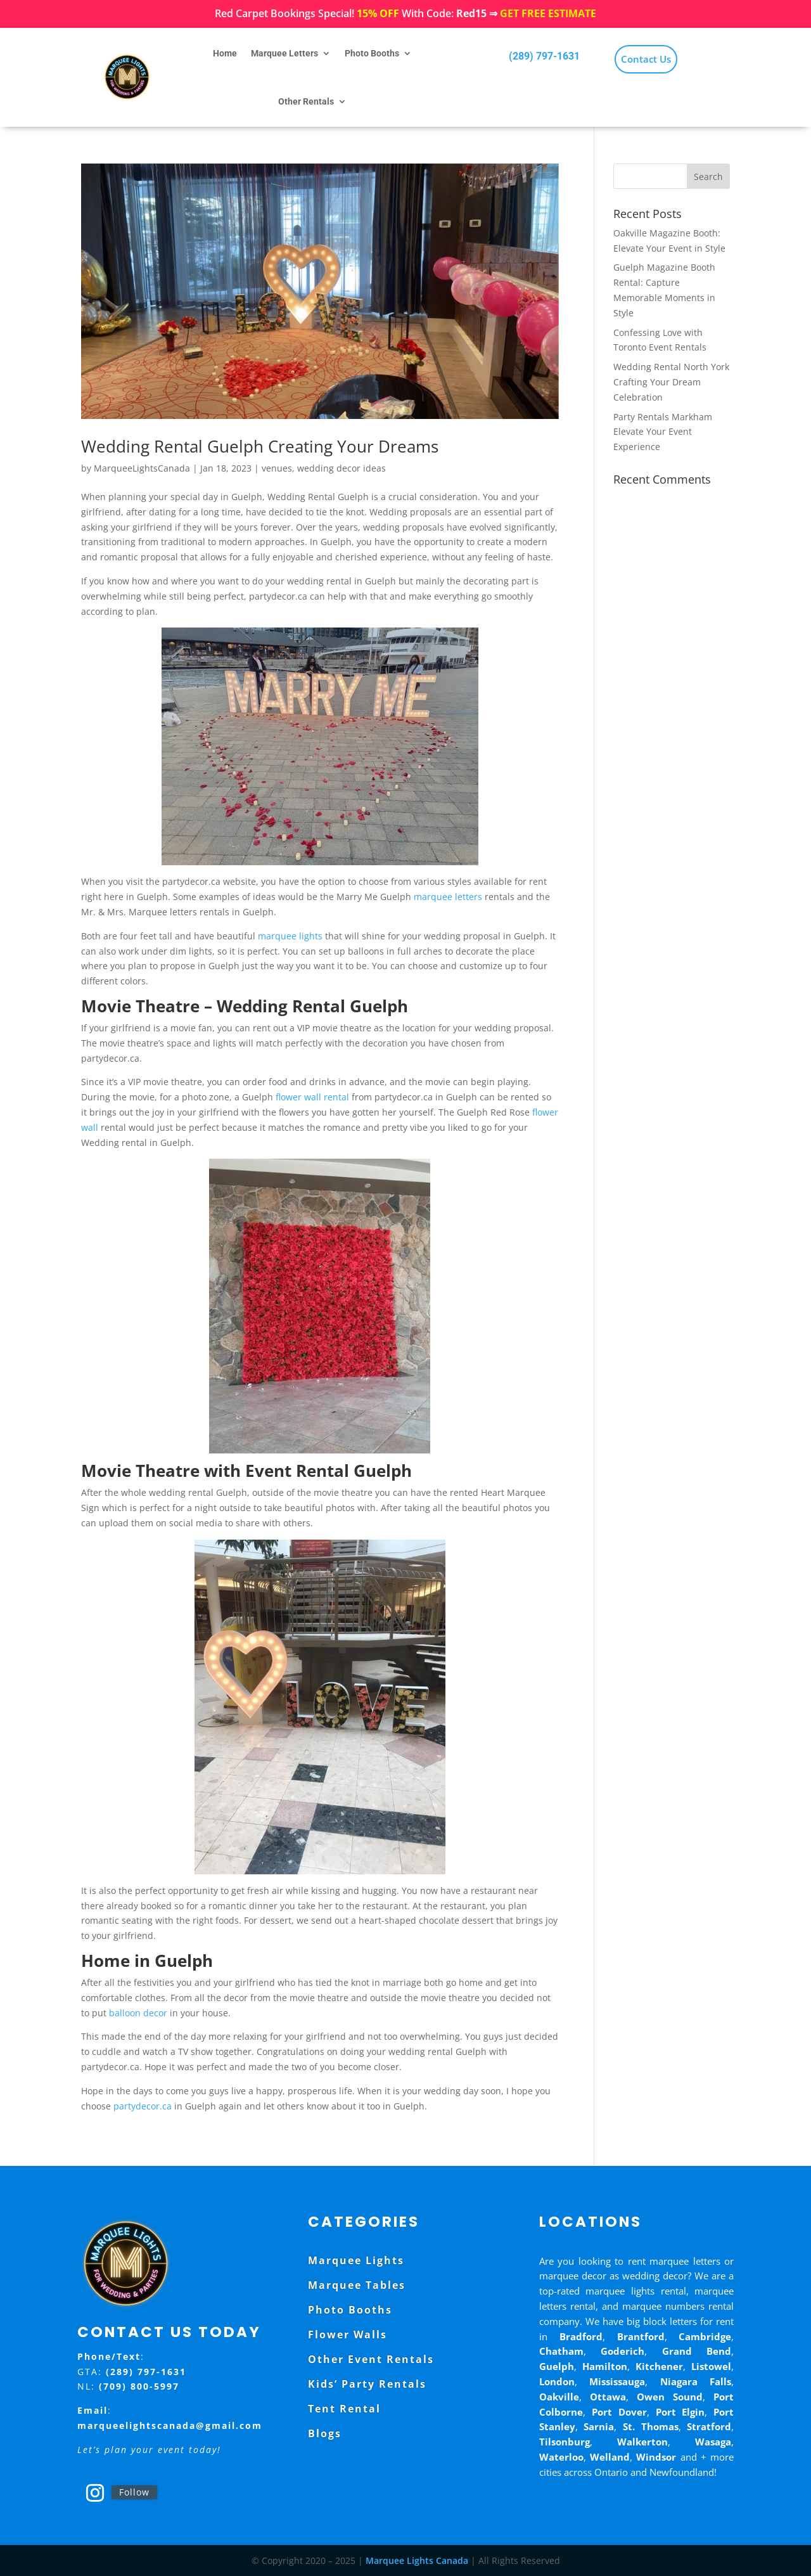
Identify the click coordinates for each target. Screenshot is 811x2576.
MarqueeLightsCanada (142, 468)
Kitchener (659, 2366)
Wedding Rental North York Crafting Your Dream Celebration (671, 382)
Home (225, 53)
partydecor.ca (142, 2106)
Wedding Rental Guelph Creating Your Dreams (259, 446)
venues (277, 468)
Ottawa (608, 2396)
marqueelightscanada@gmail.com (169, 2425)
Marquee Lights (356, 2260)
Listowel (711, 2366)
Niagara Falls (696, 2381)
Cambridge (705, 2336)
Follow (134, 2492)
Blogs (325, 2433)
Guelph (556, 2366)
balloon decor (138, 2013)
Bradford (581, 2336)
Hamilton (604, 2366)
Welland (610, 2456)
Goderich (622, 2351)
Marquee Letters (284, 53)
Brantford (641, 2336)
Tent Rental (344, 2409)
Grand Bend (697, 2351)
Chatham (561, 2351)
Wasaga (713, 2441)
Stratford (709, 2426)
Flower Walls (347, 2334)
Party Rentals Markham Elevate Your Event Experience (662, 432)
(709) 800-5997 (139, 2386)
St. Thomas (651, 2426)
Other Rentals (306, 101)
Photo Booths (372, 53)
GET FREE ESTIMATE (548, 13)
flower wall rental (312, 1097)
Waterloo (561, 2456)
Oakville (559, 2396)
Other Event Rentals (371, 2359)
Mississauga (617, 2381)
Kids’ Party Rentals (367, 2384)
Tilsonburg (564, 2441)
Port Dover (619, 2411)
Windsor (656, 2456)
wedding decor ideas (341, 468)
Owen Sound (670, 2396)
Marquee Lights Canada (417, 2560)
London (557, 2381)
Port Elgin (680, 2411)
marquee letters (448, 897)
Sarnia (599, 2426)
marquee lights (290, 936)
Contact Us (646, 59)
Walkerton (642, 2441)
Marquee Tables (357, 2285)
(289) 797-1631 (544, 56)
